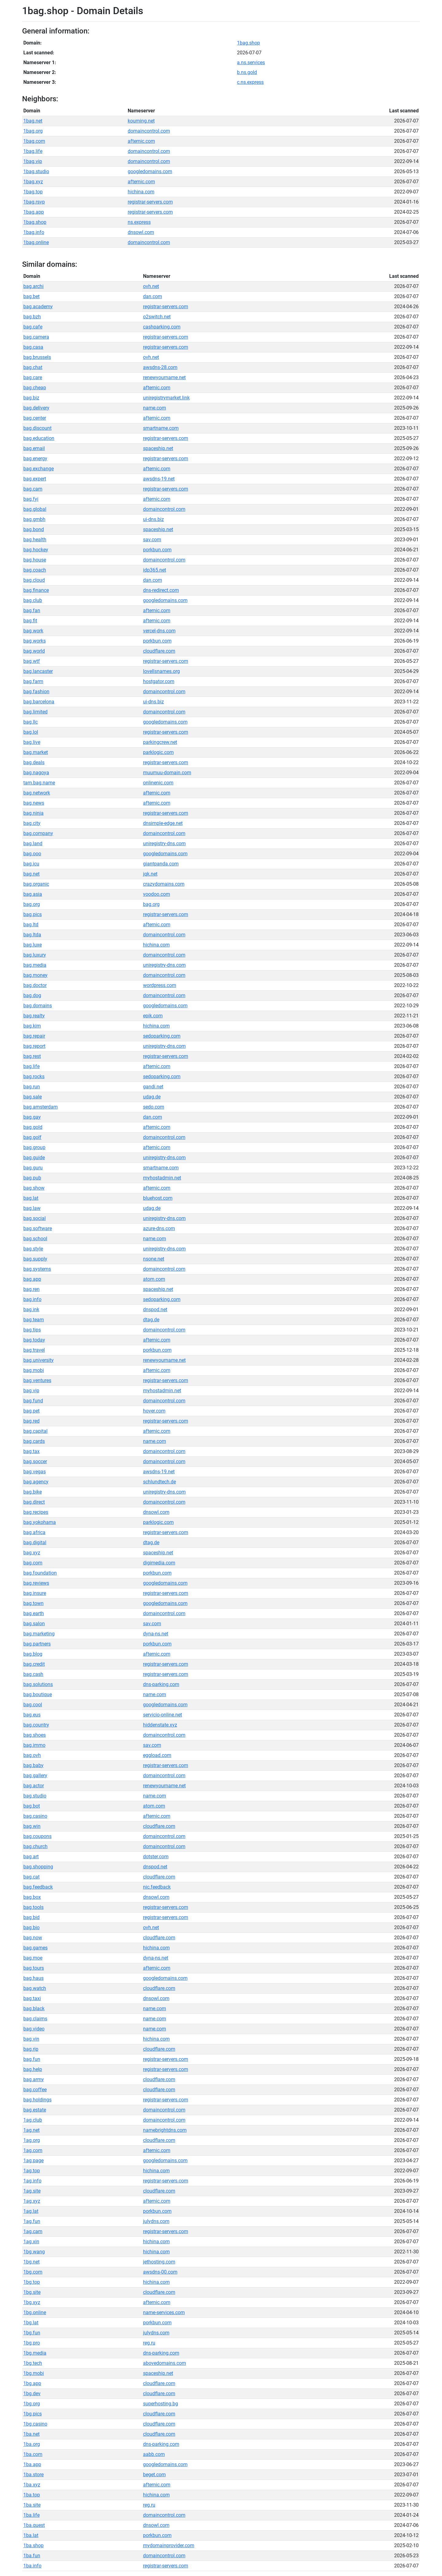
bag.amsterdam (40, 1107)
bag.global (34, 509)
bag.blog (32, 1654)
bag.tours (33, 1968)
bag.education (38, 438)
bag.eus (32, 1715)
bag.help (32, 2069)
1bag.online (36, 242)
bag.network (36, 793)
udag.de (152, 1097)
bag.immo (34, 1745)
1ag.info (32, 2181)
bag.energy (35, 458)
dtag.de (151, 1320)
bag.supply (35, 1259)
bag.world (34, 651)
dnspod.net (155, 1309)
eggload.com (157, 1755)
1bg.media (34, 2353)
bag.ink (31, 1309)
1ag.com (32, 2150)
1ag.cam (32, 2231)
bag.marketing (39, 1634)
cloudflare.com (159, 651)
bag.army (33, 2079)
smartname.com (161, 428)
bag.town (33, 1603)
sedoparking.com (161, 1036)
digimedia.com (159, 1563)
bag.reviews (36, 1583)
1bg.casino (35, 2424)
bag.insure (34, 1593)
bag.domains (37, 1005)
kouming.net (141, 121)
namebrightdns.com (165, 2130)
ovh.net (151, 286)
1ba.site (32, 2505)
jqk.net (150, 874)
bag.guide (34, 1157)
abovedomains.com (164, 2363)
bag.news (33, 803)
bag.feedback (38, 1887)
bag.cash (33, 1674)
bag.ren (31, 1289)
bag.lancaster (38, 671)
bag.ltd (30, 924)
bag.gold (32, 1127)
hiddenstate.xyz (160, 1725)
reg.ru (149, 2343)
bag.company (38, 833)
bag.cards (34, 1441)
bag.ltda (32, 935)
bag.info (32, 1299)
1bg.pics (32, 2414)
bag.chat (32, 367)
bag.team (33, 1320)
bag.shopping (38, 1867)
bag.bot (31, 1806)
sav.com (152, 539)
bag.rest (32, 1056)
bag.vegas (34, 1471)
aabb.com (154, 2454)
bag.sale (32, 1097)
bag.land (32, 843)
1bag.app (33, 212)
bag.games (35, 1948)
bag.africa (34, 1532)
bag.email (34, 448)
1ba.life (31, 2515)
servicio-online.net (162, 1715)
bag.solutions (38, 1684)
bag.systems (37, 1269)
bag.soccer (35, 1461)
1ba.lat (30, 2535)
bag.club (32, 600)
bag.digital (34, 1542)
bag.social (34, 1218)
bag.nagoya (36, 772)
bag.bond (33, 529)
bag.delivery (36, 408)
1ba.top (31, 2495)
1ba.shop (33, 2545)
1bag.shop (248, 43)
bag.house (34, 560)
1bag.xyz (33, 182)
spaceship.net (158, 448)
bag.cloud (34, 580)
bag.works (34, 641)
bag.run (31, 1087)
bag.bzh (32, 317)
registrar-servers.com (150, 202)
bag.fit (30, 621)
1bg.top (31, 2282)
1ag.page (33, 2160)
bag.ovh (32, 1755)
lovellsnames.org (161, 671)
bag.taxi (32, 1998)
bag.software (37, 1228)
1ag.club (32, 2120)
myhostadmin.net (162, 1178)
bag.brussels (37, 357)
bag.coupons (37, 1836)
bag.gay (32, 1117)
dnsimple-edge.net (163, 823)
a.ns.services (251, 62)
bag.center (34, 418)
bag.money (35, 975)
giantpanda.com (161, 864)
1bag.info (33, 232)
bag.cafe (32, 327)
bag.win (32, 1826)
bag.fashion (36, 691)
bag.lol (30, 732)
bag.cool (32, 1705)
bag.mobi (33, 1370)
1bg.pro (31, 2343)
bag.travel (34, 1350)
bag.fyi (30, 499)
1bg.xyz (31, 2302)
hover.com (154, 1411)
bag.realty (34, 1016)
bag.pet (31, 1411)
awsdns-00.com (160, 2272)
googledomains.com (150, 171)
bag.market (35, 752)
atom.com (154, 1279)
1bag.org (33, 131)
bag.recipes (35, 1512)
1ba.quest (34, 2525)
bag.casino (35, 1816)
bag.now (32, 1938)
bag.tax (31, 1451)
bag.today (34, 1340)
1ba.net (31, 2434)
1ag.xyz (31, 2201)
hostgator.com (158, 681)
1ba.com (32, 2454)
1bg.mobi (33, 2373)
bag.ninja (33, 813)
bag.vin (31, 2039)
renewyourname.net (164, 377)
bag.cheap (34, 387)
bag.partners (37, 1644)
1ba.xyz (31, 2485)
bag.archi (33, 286)
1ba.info (32, 2566)
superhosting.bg (160, 2404)
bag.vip (31, 1390)
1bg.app (32, 2383)
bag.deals (34, 762)
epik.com (153, 1016)
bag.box (32, 1897)
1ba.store (33, 2474)
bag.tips (32, 1330)
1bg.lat (30, 2322)
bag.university (38, 1360)
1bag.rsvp (34, 202)
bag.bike (32, 1492)
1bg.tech (32, 2363)
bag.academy (38, 306)
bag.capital (35, 1431)
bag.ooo (32, 854)
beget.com (154, 2474)
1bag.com (34, 141)
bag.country (36, 1725)
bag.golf (32, 1137)
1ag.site (32, 2191)
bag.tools (33, 1907)
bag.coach (34, 570)
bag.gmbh (34, 519)
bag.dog (32, 995)
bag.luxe (32, 945)
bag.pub (32, 1178)
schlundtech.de (159, 1482)
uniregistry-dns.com (164, 843)
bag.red (31, 1421)
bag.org (31, 904)
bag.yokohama (39, 1522)
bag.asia (32, 894)
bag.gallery (35, 1775)
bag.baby (33, 1765)
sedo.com (153, 1107)
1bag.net (32, 121)
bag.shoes (34, 1735)
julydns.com (156, 2221)
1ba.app (32, 2464)
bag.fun (31, 2059)
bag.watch (34, 1988)
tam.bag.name (39, 783)
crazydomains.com (163, 884)
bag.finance (36, 590)
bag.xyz (31, 1553)
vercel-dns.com (159, 631)
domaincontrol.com (149, 131)
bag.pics (32, 914)
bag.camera (36, 337)
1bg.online (34, 2312)
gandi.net (153, 1087)
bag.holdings (37, 2100)
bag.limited (35, 712)
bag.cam (32, 489)
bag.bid (31, 1917)
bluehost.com (158, 1198)
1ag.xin (31, 2241)
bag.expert (34, 479)
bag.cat (31, 1877)
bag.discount (37, 428)
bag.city (32, 823)
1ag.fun (31, 2221)
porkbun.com (157, 550)
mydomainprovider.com (168, 2545)
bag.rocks (34, 1076)
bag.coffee (35, 2089)
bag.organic (36, 884)
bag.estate (34, 2110)
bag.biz (31, 398)
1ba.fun (31, 2556)
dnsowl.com (141, 232)
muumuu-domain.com (167, 772)
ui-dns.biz (153, 519)
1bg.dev (32, 2393)
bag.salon (34, 1623)
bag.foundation (40, 1573)
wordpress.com (159, 985)
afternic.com (141, 141)
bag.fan (31, 610)
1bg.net (31, 2262)
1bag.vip (32, 161)
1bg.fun (31, 2333)
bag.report (34, 1046)
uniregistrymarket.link (166, 398)
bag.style (33, 1249)
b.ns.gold (247, 72)
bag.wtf (31, 661)
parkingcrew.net (160, 742)
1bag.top (33, 192)
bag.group (34, 1147)
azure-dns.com (159, 1228)
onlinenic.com (158, 783)
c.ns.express (250, 82)
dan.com (152, 296)
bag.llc (30, 722)
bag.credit (34, 1664)
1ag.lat (30, 2211)
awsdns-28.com (160, 367)
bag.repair (34, 1036)
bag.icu (31, 864)
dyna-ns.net (155, 1634)
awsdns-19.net (159, 479)
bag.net (31, 874)
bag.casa (33, 347)
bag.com (32, 1563)
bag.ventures (37, 1380)
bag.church (35, 1846)
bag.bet (31, 296)
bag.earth (33, 1613)
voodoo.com (156, 894)
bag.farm (33, 681)
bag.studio (34, 1796)
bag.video (34, 2029)
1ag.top (31, 2171)
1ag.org (31, 2140)
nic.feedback (157, 1887)
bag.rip (30, 2049)
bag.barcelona (38, 702)
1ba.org (31, 2444)
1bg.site (32, 2292)
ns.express (139, 222)
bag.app (32, 1279)
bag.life (31, 1066)
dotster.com (156, 1856)
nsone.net (153, 1259)
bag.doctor (35, 985)
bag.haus (33, 1978)
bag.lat (30, 1198)
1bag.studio (36, 171)
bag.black (34, 2008)
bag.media (34, 965)
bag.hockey (35, 550)
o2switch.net (157, 317)
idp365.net (154, 570)
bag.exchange (38, 469)
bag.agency (35, 1482)
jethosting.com (159, 2262)
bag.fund (33, 1401)
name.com (154, 408)
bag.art (31, 1856)
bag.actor (33, 1786)
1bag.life (32, 151)
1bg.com (32, 2272)
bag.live (31, 742)
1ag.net (31, 2130)
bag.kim (32, 1026)
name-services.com (164, 2312)
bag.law (32, 1208)
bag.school (35, 1238)
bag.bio (31, 1927)
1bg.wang (34, 2252)
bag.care (32, 377)
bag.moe (32, 1958)
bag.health (34, 539)
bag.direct (34, 1502)
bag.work (33, 631)
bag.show (34, 1188)
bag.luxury (34, 955)
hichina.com (141, 192)
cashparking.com (161, 327)
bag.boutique (37, 1694)
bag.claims (35, 2019)
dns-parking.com (161, 1684)
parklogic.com (158, 752)
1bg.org (31, 2404)
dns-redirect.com (161, 590)
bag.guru (33, 1168)
